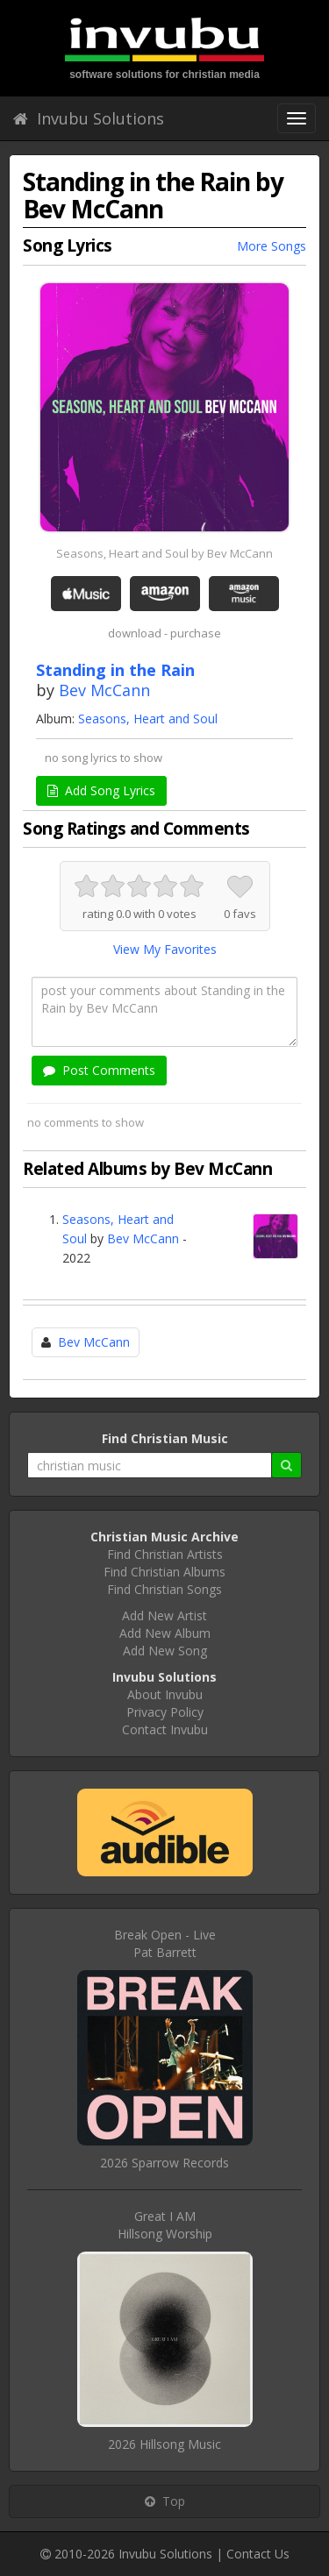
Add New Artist (164, 1615)
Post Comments (99, 1070)
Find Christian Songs (164, 1589)
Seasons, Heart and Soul (148, 718)
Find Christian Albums (164, 1571)
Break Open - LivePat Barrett (165, 1943)
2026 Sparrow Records (164, 2162)
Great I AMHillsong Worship (165, 2225)
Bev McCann (104, 690)
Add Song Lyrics (101, 790)
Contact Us (258, 2553)
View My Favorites (165, 949)
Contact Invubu (165, 1729)
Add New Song (165, 1650)
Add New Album (165, 1633)
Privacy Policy (165, 1712)
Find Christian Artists (165, 1554)
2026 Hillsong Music (164, 2444)
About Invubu (165, 1694)
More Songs (271, 246)
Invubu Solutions (88, 118)
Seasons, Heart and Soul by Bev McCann (164, 553)
